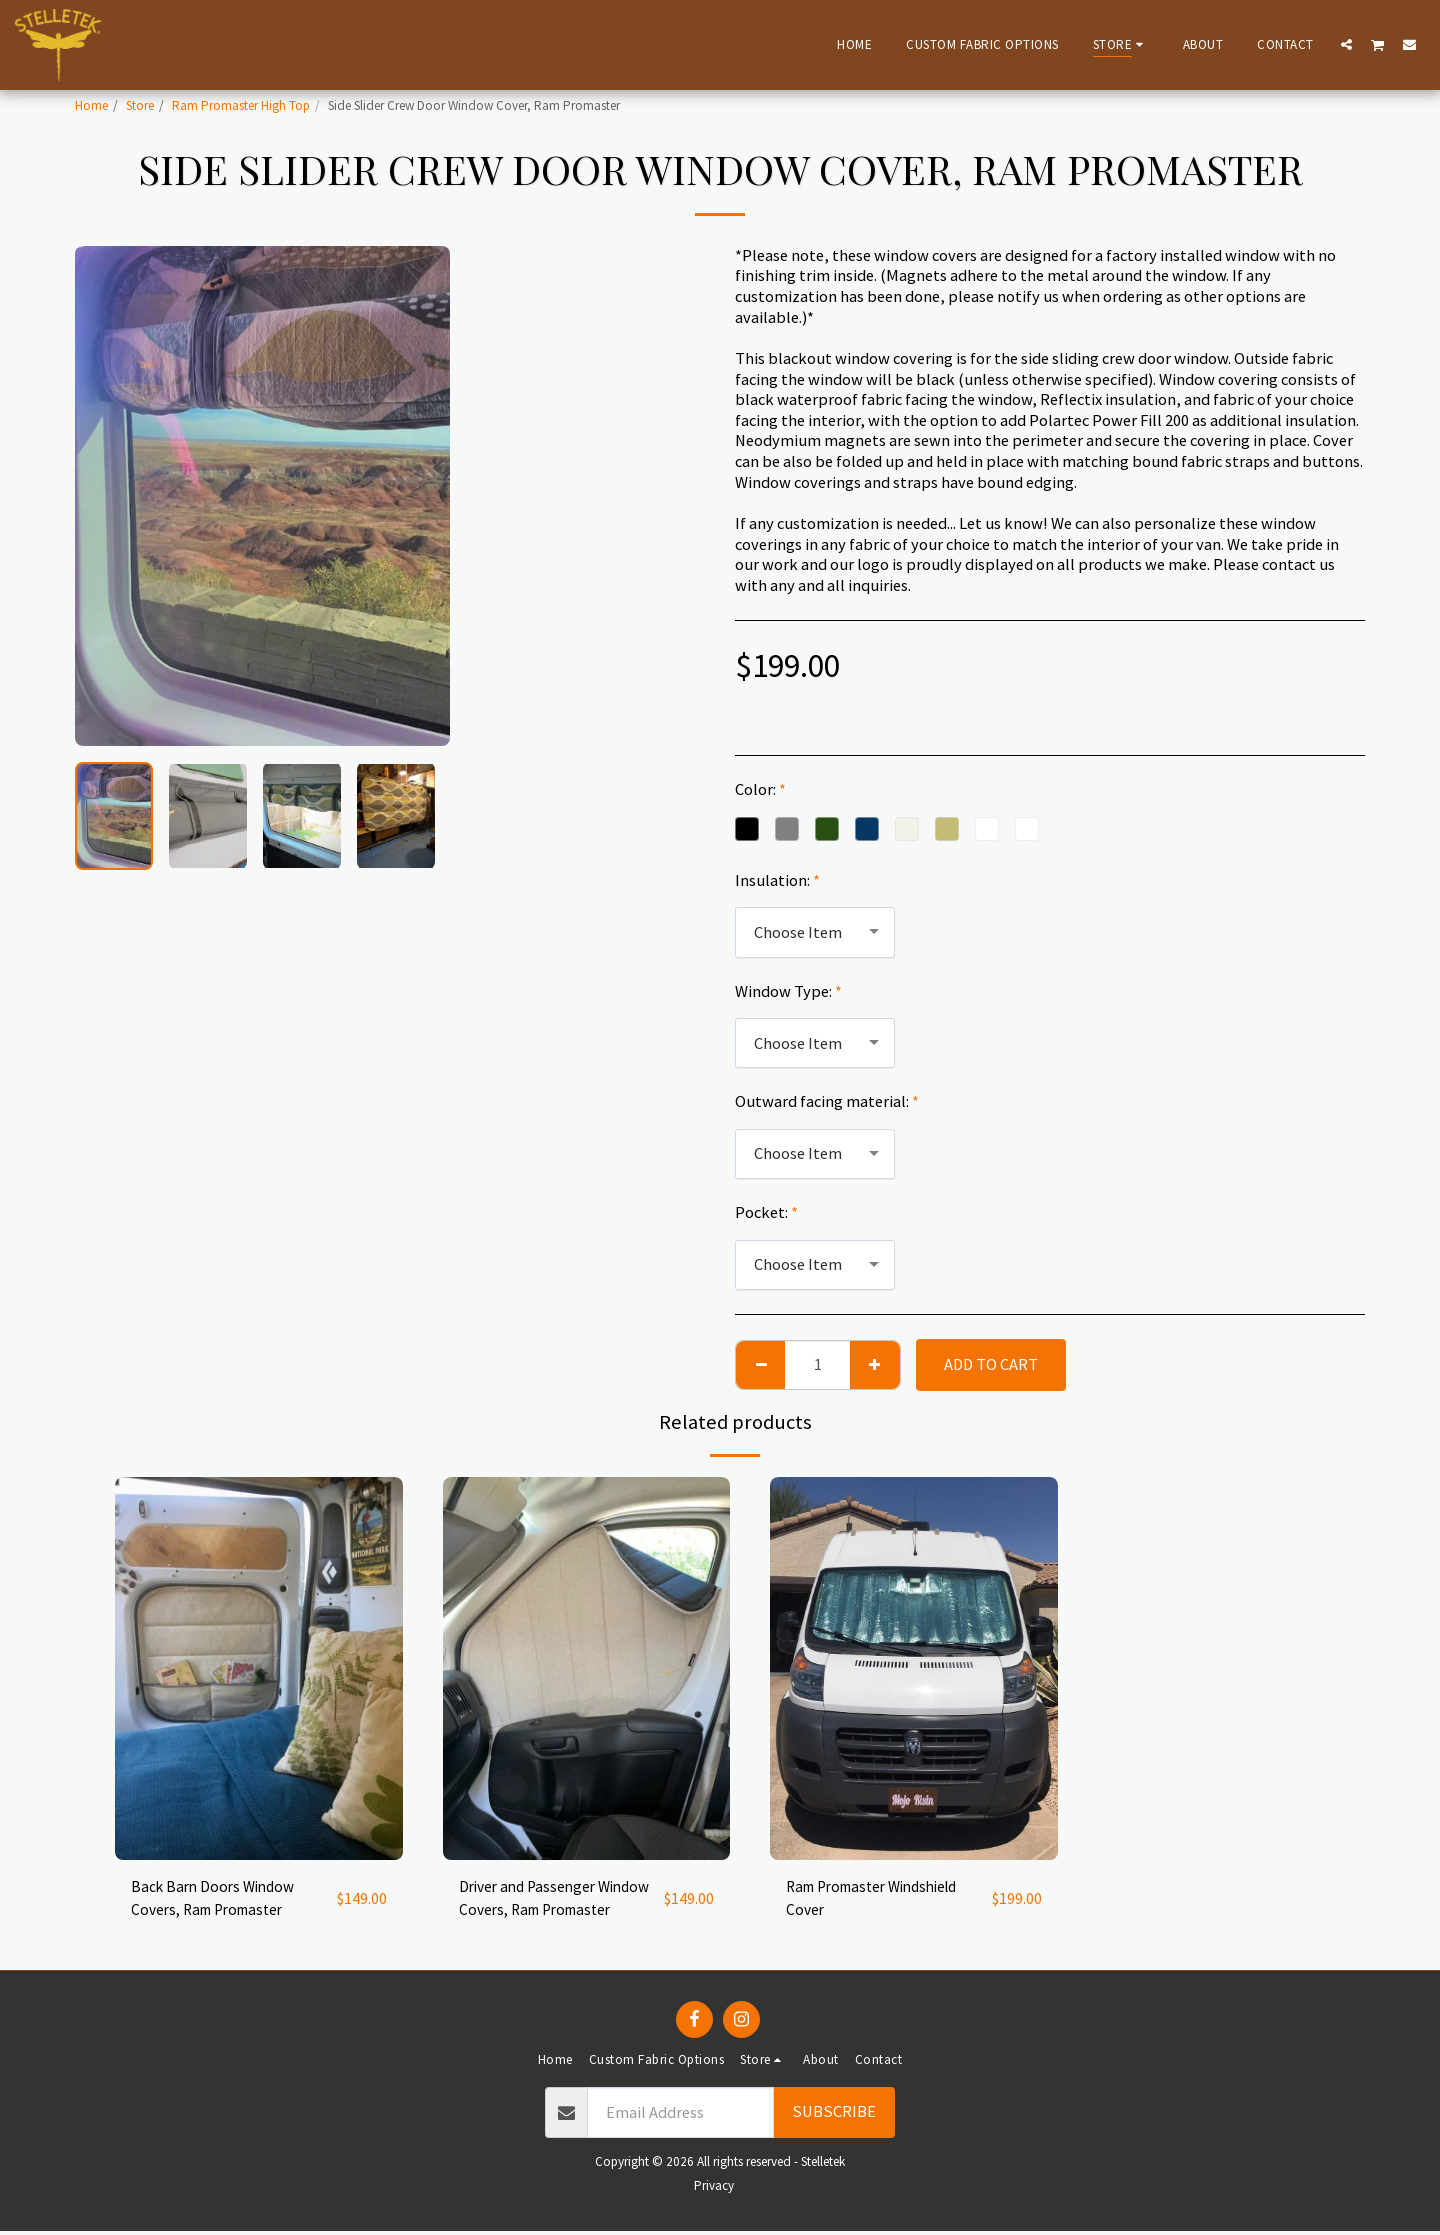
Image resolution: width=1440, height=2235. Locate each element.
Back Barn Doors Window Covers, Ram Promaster (217, 1900)
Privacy (714, 2189)
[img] (259, 1668)
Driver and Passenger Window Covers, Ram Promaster (532, 1901)
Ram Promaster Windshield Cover (881, 1900)
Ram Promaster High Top (241, 105)
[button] (1346, 44)
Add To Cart (991, 1364)
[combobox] (815, 932)
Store (140, 105)
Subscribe (834, 2115)
